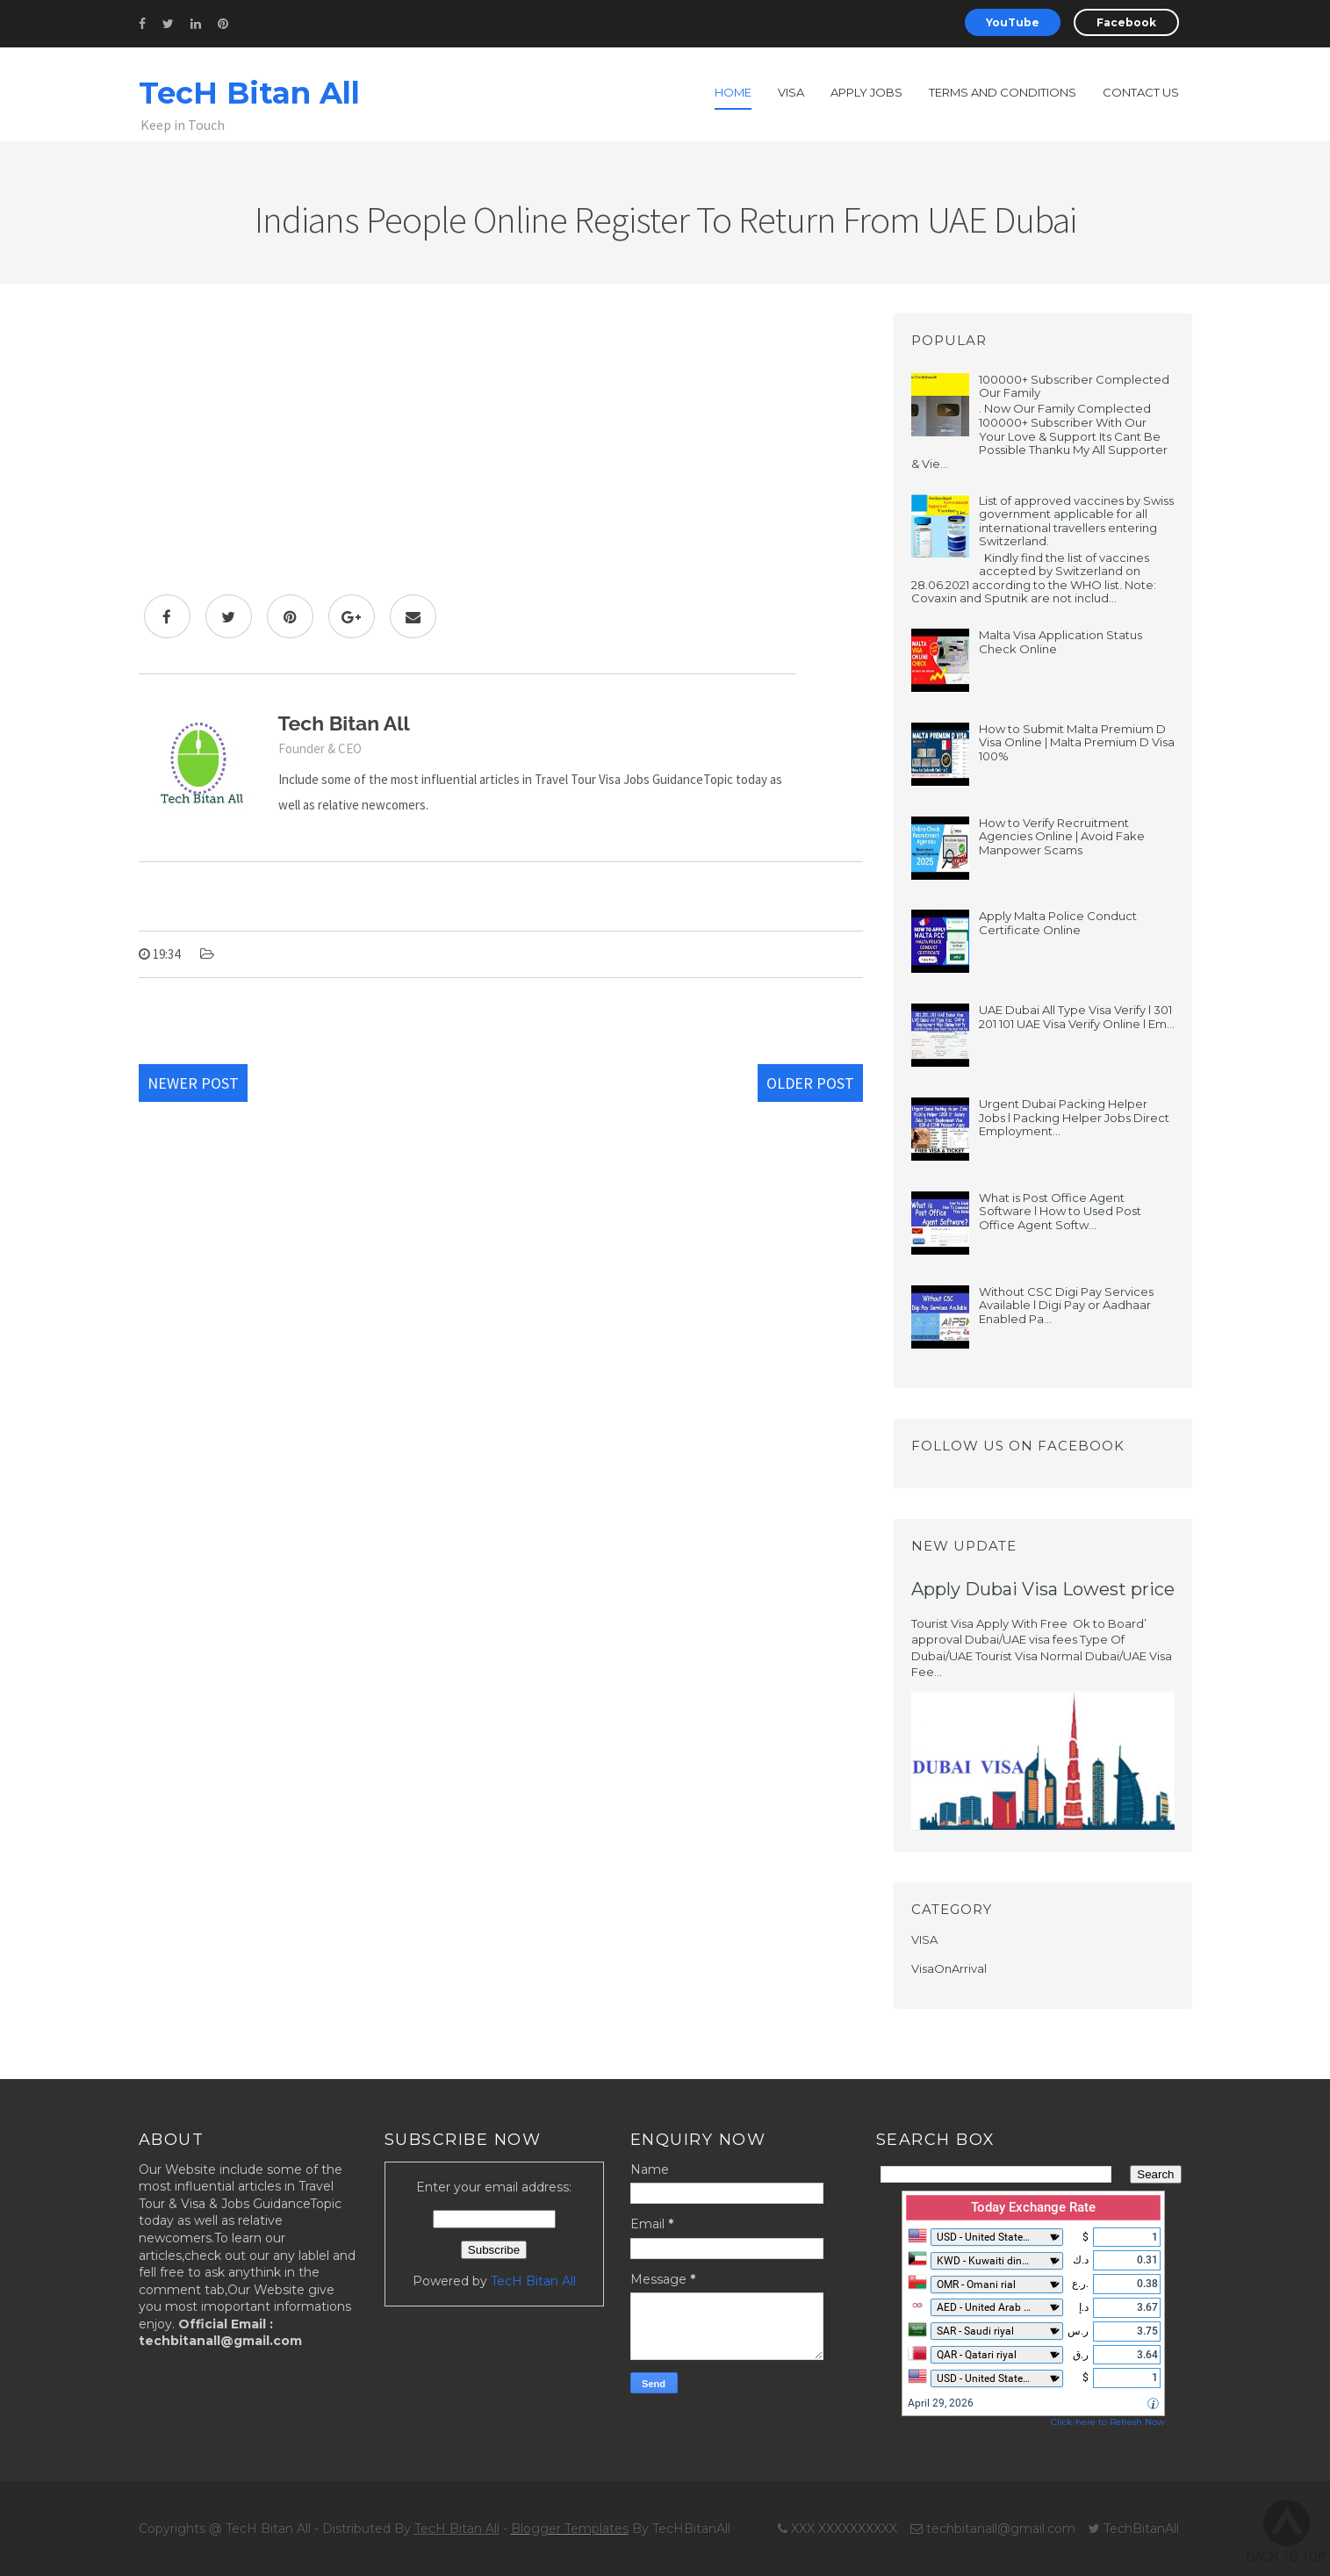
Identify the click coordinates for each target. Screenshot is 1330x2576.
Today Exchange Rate (1033, 2207)
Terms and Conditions (1002, 92)
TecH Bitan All (249, 93)
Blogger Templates (570, 2528)
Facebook (1126, 22)
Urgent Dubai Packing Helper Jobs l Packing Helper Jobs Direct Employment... (1074, 1117)
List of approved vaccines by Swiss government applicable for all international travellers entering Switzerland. (1076, 521)
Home (733, 92)
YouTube (1012, 22)
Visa (791, 92)
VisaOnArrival (949, 1968)
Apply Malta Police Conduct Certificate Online (1058, 923)
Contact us (1141, 92)
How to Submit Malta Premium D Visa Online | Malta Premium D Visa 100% (1077, 742)
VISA (924, 1939)
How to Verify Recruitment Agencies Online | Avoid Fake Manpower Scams (1062, 836)
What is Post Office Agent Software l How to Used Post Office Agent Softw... (1060, 1211)
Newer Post (193, 1083)
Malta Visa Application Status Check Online (1060, 642)
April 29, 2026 (941, 2403)
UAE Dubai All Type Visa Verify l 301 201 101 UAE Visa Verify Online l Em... (1077, 1017)
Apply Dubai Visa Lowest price (1043, 1589)
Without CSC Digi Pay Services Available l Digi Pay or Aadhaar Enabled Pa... (1066, 1305)
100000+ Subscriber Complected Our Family (1074, 386)
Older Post (810, 1083)
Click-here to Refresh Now (1108, 2422)
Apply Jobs (866, 92)
